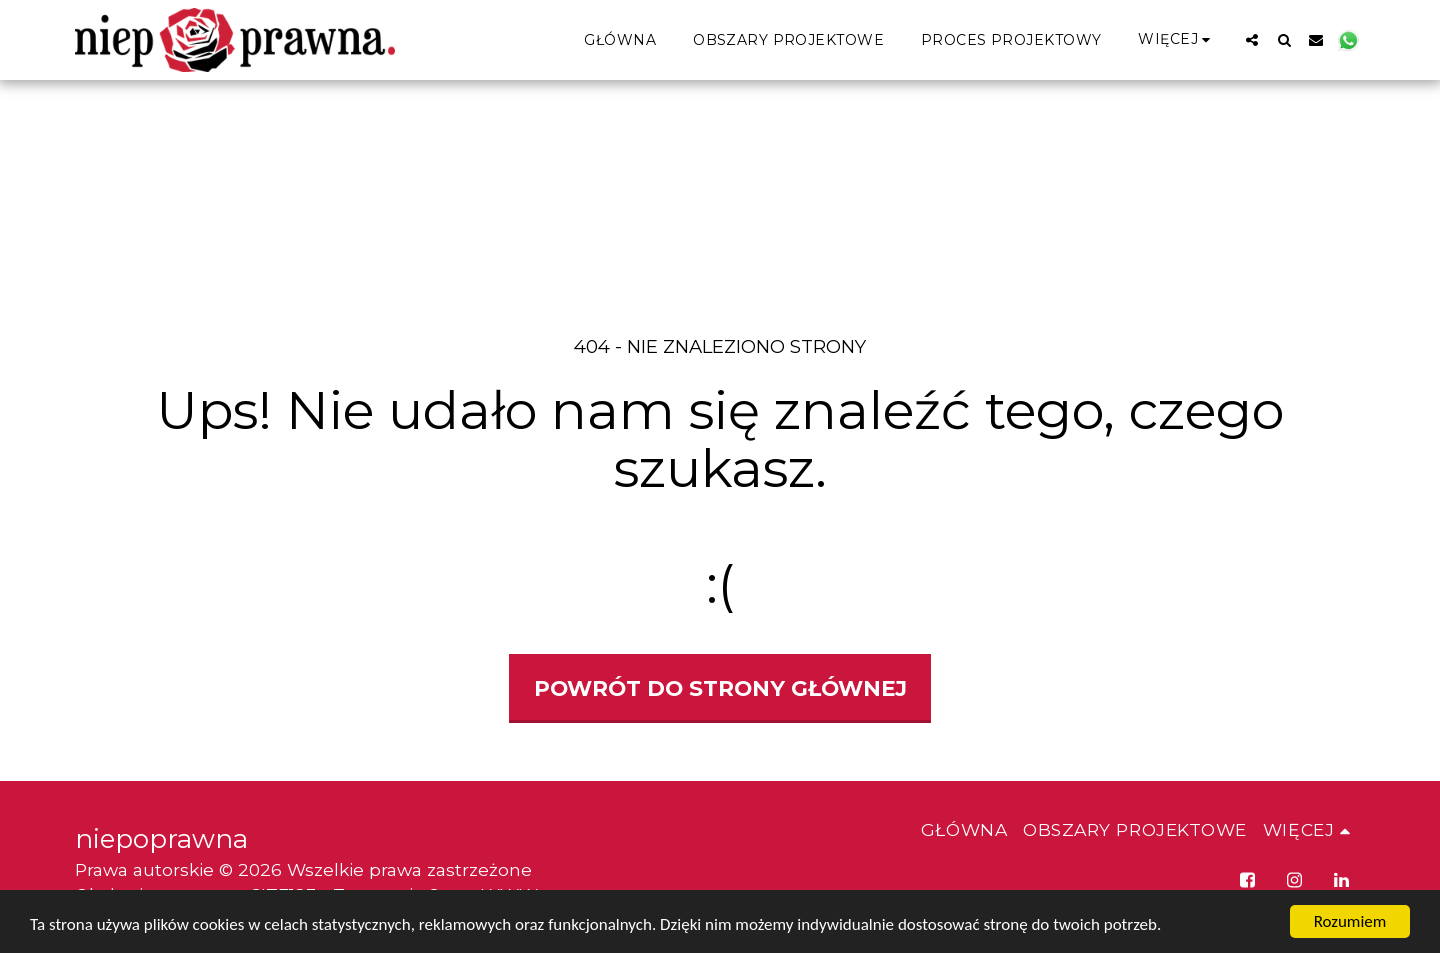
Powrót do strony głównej (720, 688)
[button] (1252, 39)
